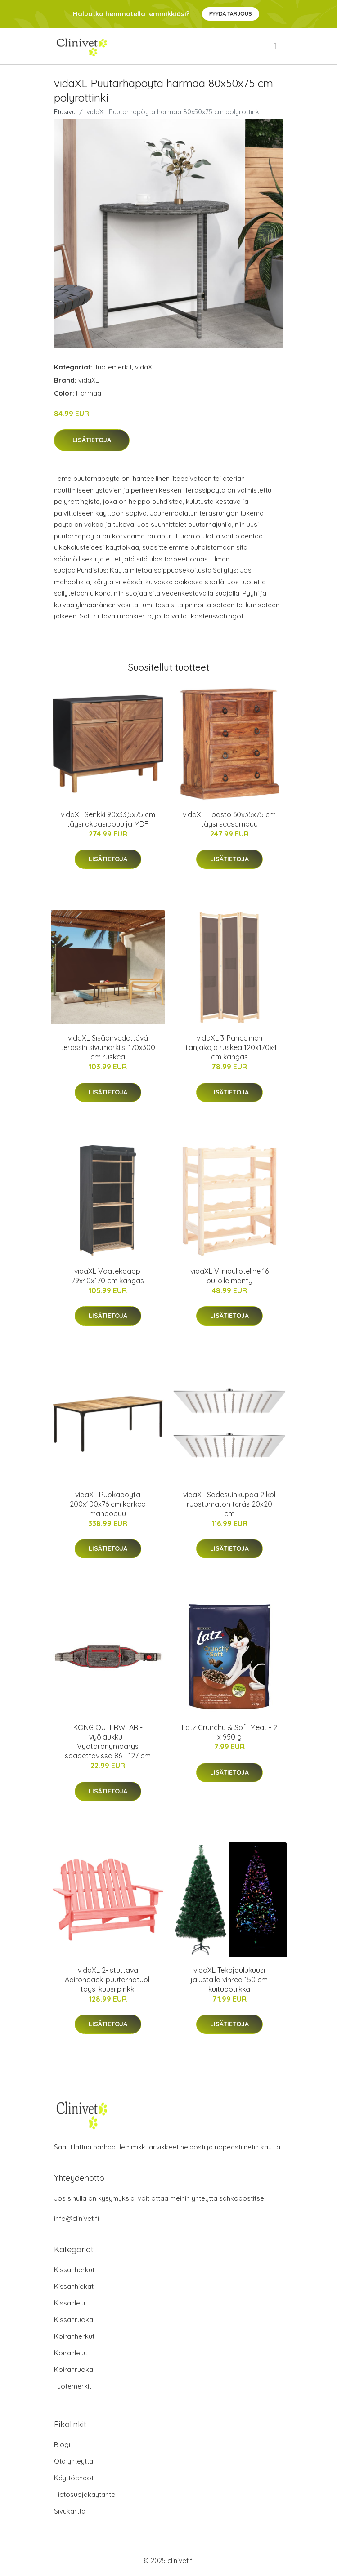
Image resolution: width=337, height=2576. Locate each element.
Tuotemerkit (113, 367)
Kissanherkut (74, 2269)
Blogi (62, 2444)
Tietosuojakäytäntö (85, 2494)
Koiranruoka (73, 2369)
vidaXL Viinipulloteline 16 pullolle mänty (229, 1276)
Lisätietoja (91, 440)
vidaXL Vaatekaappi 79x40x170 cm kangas (108, 1276)
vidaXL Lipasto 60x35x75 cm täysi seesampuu (229, 819)
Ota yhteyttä (73, 2461)
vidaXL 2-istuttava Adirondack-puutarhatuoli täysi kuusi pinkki (108, 1979)
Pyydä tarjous (230, 13)
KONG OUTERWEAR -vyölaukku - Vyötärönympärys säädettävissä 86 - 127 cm (108, 1741)
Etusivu (65, 111)
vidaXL (145, 367)
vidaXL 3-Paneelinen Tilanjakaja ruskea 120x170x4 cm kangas (229, 1047)
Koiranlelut (70, 2353)
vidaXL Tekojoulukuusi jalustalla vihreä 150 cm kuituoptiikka (229, 1979)
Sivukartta (69, 2511)
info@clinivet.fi (76, 2218)
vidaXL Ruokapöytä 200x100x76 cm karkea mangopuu (108, 1504)
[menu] (275, 46)
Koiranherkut (74, 2336)
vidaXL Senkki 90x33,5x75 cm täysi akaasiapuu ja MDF (108, 819)
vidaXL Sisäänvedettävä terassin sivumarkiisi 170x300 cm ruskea (108, 1047)
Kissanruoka (73, 2319)
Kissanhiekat (74, 2286)
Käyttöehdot (74, 2478)
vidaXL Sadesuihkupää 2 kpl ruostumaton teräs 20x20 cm (229, 1504)
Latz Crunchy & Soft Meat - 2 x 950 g (229, 1732)
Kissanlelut (70, 2303)
